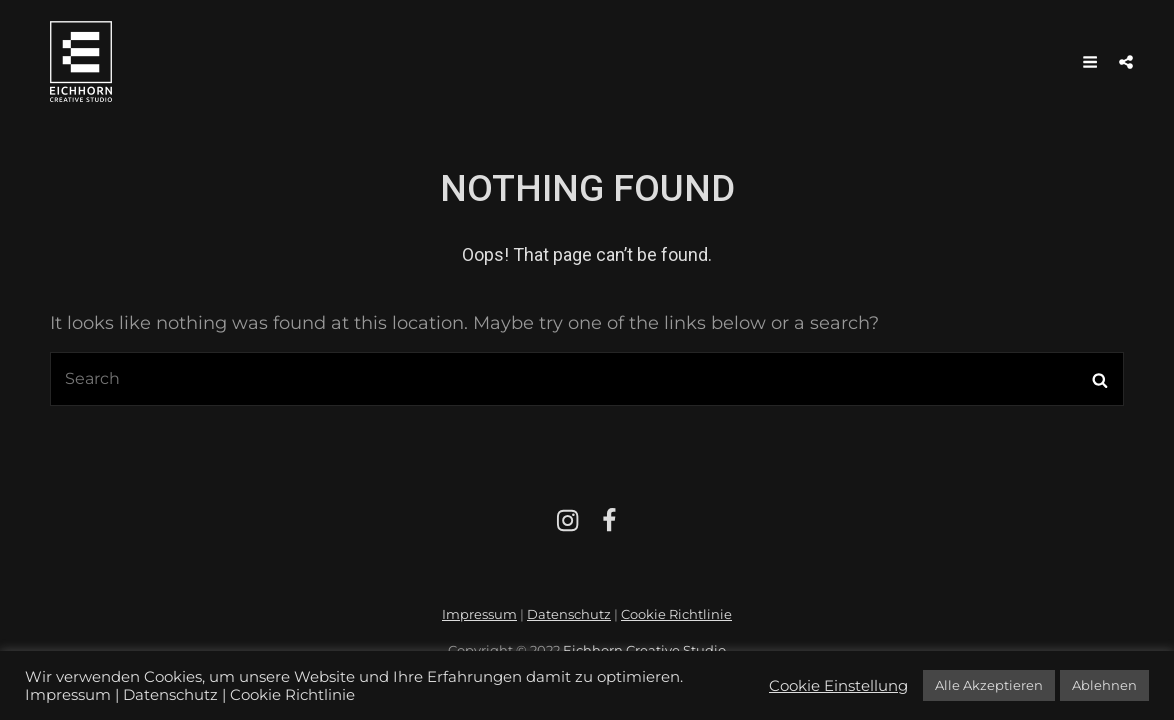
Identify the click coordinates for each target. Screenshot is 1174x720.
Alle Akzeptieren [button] (989, 685)
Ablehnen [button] (1104, 685)
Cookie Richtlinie (676, 614)
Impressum (479, 614)
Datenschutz (569, 614)
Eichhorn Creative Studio (644, 650)
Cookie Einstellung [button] (838, 686)
